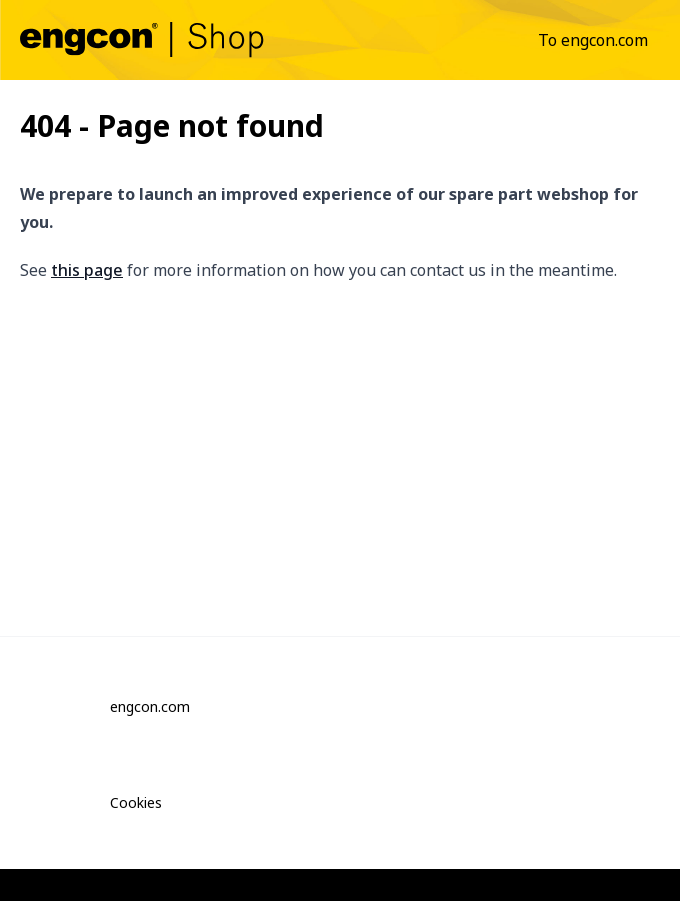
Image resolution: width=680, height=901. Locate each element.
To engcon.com (593, 40)
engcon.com (150, 706)
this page (87, 270)
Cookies (136, 802)
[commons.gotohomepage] (142, 39)
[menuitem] (593, 40)
